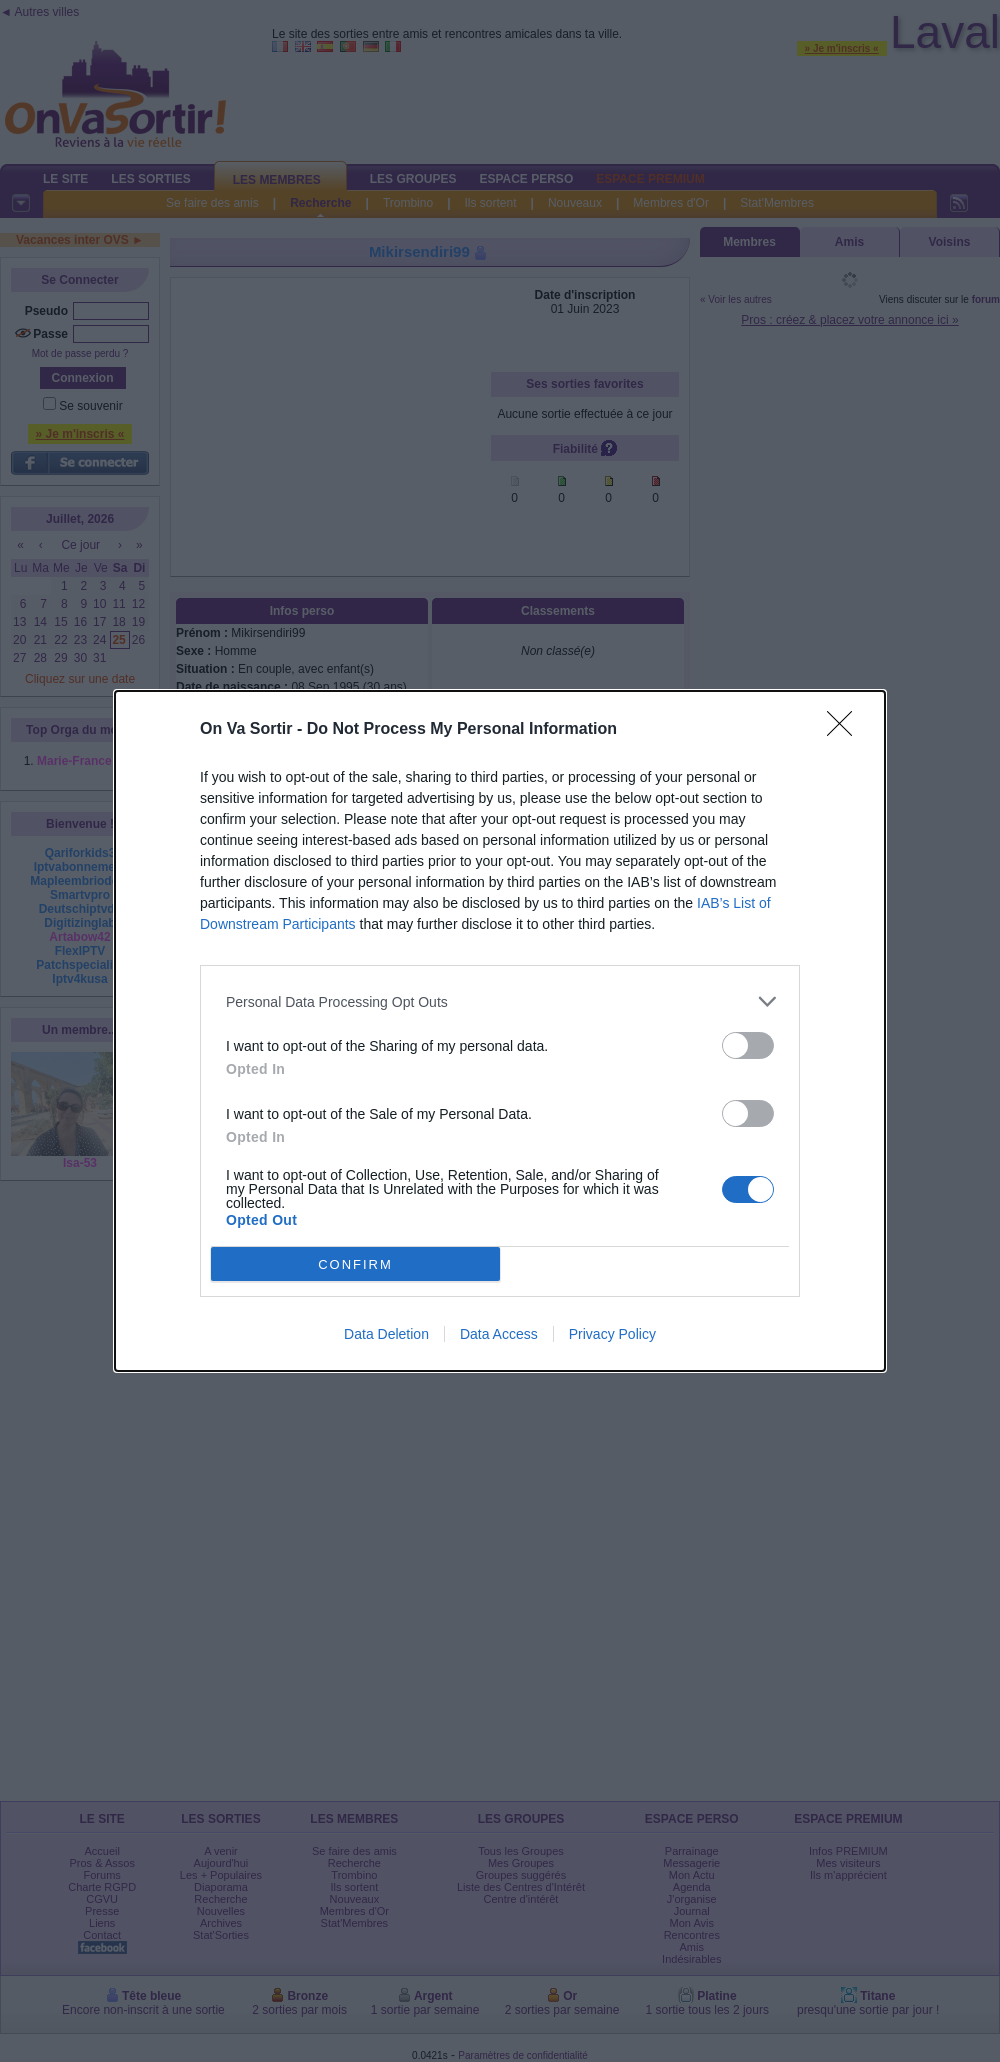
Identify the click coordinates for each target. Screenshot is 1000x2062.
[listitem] (500, 1001)
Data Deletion (386, 1334)
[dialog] (500, 1031)
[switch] (748, 1045)
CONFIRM (355, 1264)
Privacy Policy (612, 1334)
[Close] (846, 730)
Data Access (499, 1334)
